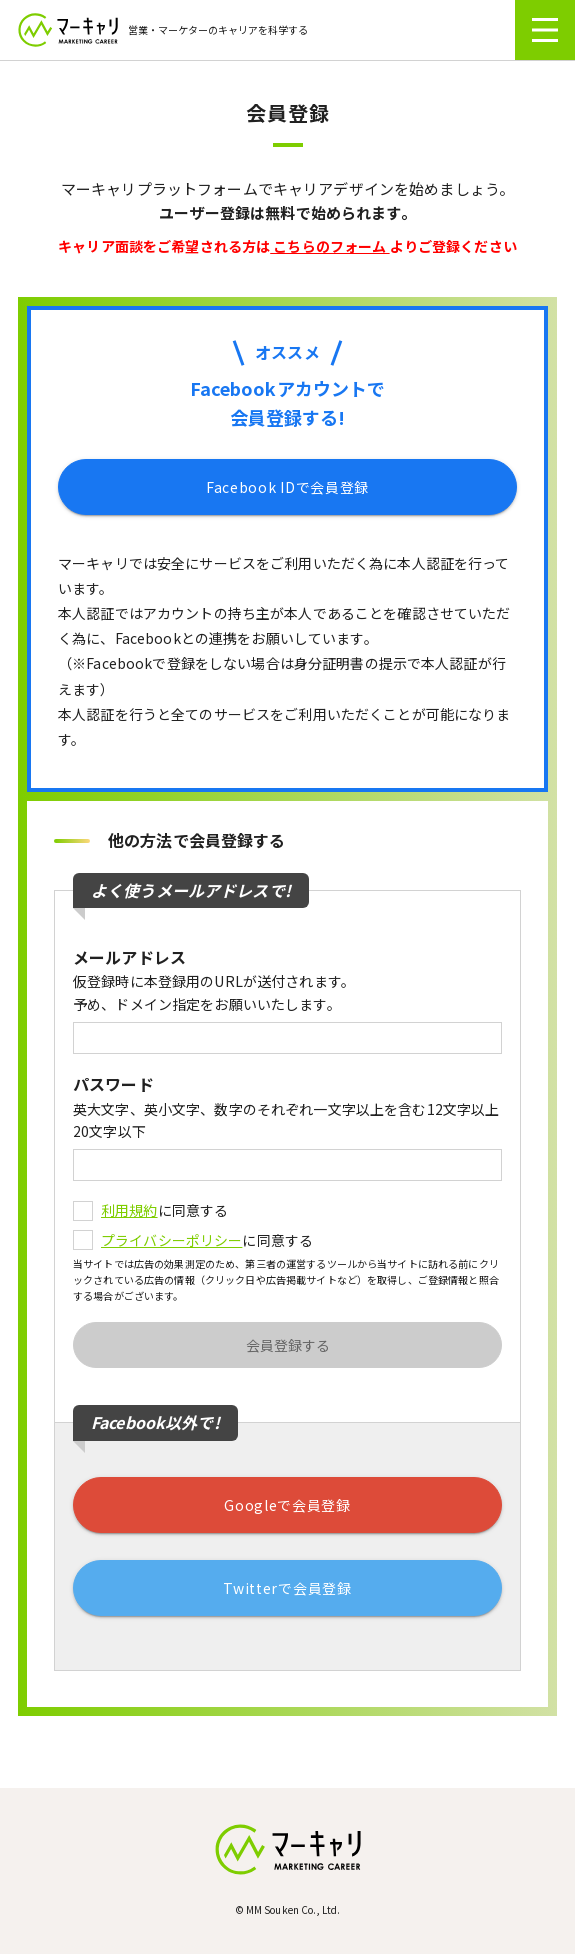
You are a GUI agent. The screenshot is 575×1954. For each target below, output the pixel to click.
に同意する (150, 1210)
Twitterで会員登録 (287, 1588)
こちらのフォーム (329, 246)
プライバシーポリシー (171, 1240)
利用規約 (129, 1210)
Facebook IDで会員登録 (287, 487)
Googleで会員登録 (287, 1505)
